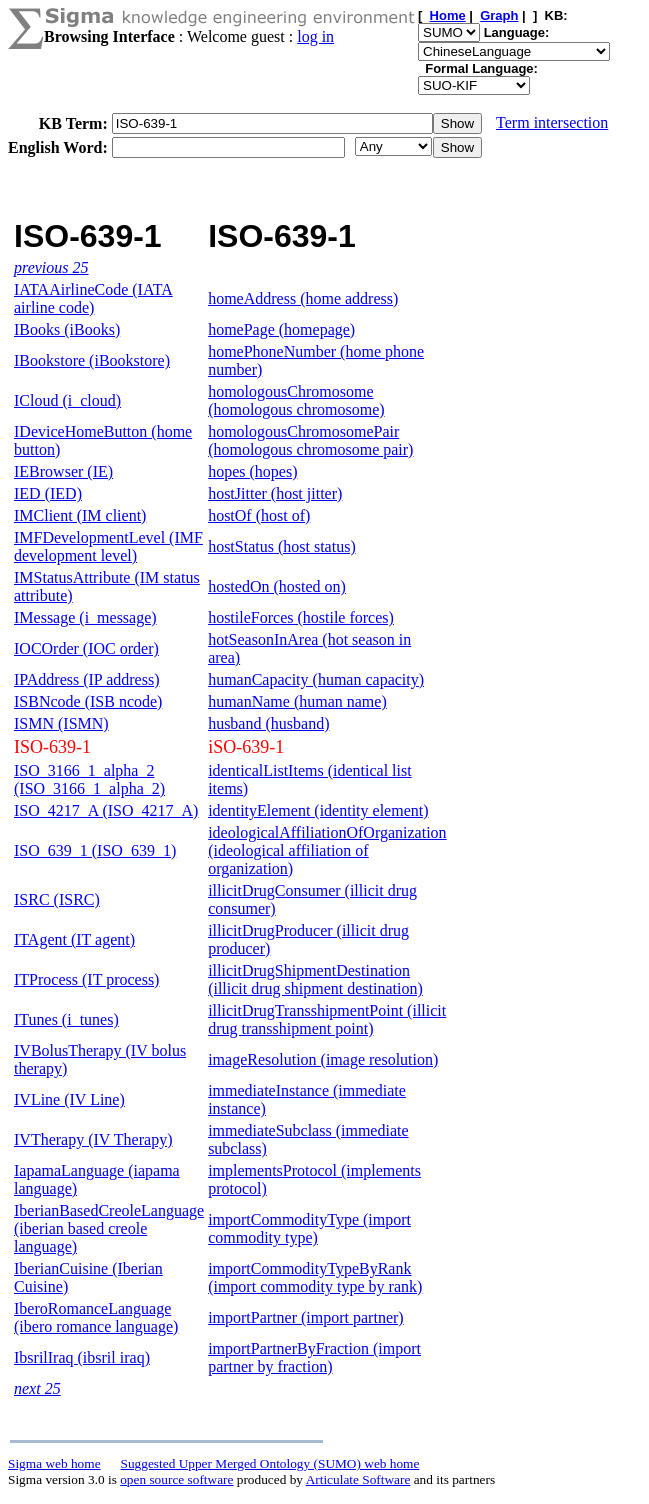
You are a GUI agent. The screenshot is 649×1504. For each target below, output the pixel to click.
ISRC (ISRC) (57, 899)
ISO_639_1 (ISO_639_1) (95, 850)
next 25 (37, 1388)
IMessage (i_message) (85, 617)
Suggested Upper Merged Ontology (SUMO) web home (270, 1463)
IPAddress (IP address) (86, 679)
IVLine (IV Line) (69, 1099)
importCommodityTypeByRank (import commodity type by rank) (315, 1277)
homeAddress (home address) (303, 298)
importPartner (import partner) (306, 1317)
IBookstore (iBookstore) (92, 360)
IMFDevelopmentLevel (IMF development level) (108, 546)
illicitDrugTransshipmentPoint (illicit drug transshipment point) (327, 1019)
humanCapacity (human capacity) (316, 679)
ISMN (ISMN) (61, 723)
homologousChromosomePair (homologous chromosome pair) (310, 440)
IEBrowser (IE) (63, 471)
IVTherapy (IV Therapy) (93, 1139)
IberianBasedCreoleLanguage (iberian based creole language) (109, 1228)
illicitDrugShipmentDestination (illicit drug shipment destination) (315, 979)
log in (315, 36)
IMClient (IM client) (80, 515)
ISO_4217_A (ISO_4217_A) (106, 810)
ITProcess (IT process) (86, 979)
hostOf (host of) (259, 515)
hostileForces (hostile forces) (301, 617)
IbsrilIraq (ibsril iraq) (82, 1357)
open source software (176, 1479)
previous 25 (51, 267)
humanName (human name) (297, 701)
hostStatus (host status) (282, 546)
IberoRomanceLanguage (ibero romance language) (96, 1317)
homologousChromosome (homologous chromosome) (296, 400)
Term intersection (552, 122)
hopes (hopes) (252, 471)
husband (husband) (268, 723)
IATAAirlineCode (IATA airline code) (93, 298)
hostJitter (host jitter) (275, 493)
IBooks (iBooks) (67, 329)
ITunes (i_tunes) (66, 1019)
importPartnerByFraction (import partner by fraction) (314, 1357)
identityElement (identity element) (318, 810)
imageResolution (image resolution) (323, 1059)
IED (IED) (48, 493)
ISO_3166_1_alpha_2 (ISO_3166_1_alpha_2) (89, 779)
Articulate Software (358, 1479)
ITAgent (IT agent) (74, 939)
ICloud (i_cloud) (67, 400)
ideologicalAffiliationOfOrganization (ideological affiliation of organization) (327, 850)
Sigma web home (54, 1463)
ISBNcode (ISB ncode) (88, 701)
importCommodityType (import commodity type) (309, 1228)
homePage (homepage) (281, 329)
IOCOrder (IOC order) (86, 648)
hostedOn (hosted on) (277, 586)
